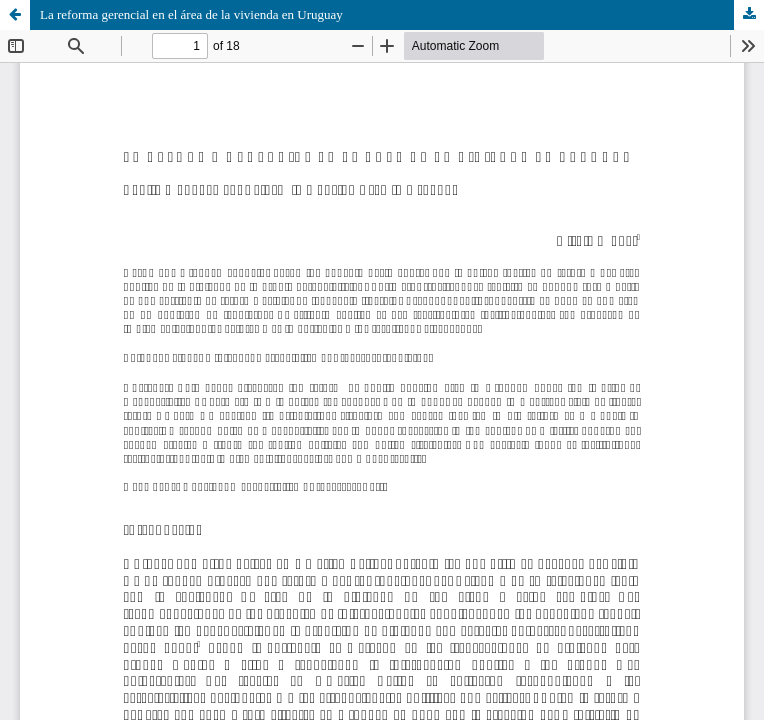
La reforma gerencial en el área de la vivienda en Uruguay (191, 14)
